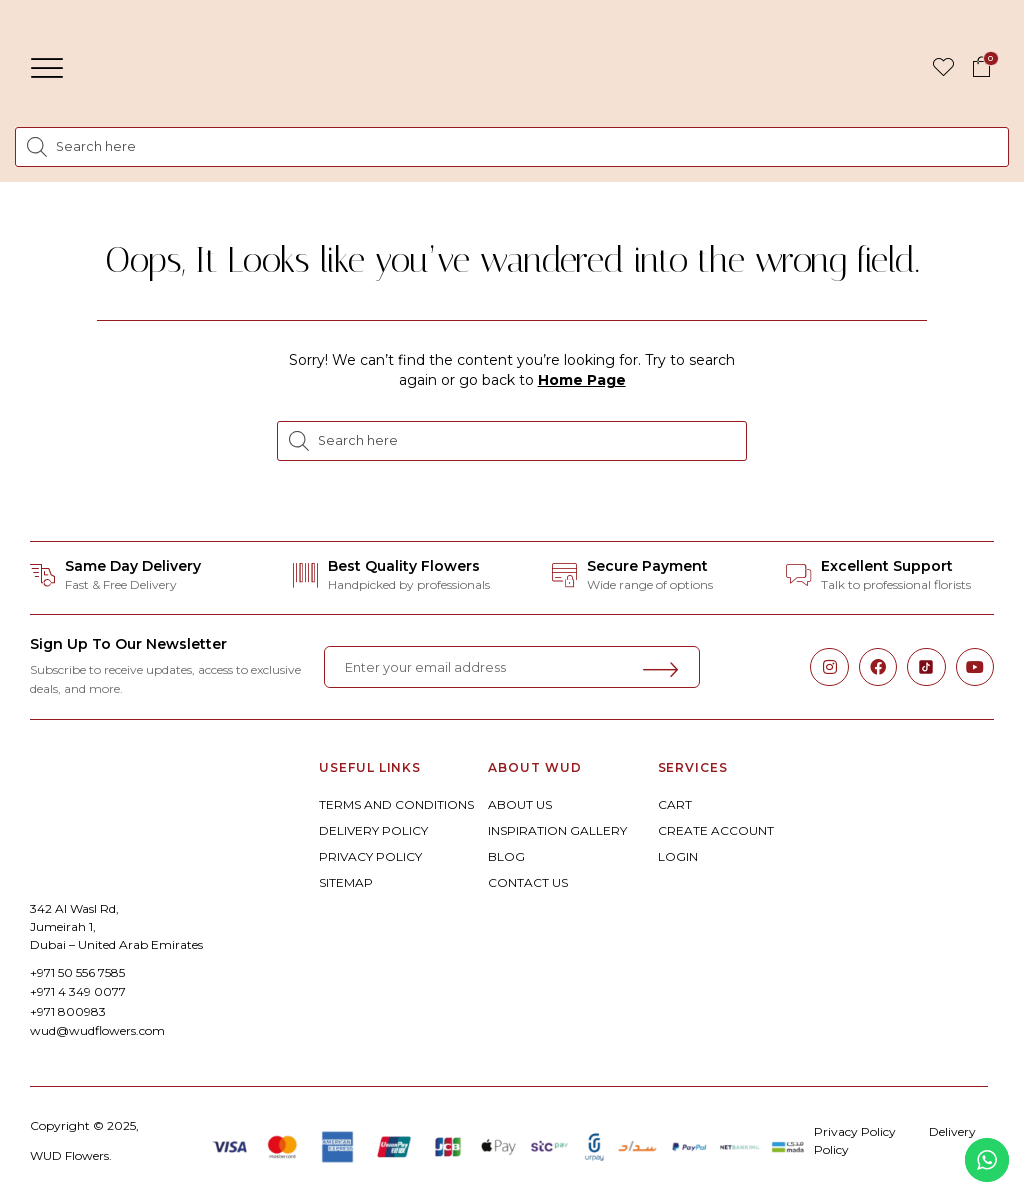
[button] (47, 68)
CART (675, 804)
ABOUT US (520, 804)
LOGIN (678, 856)
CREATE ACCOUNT (716, 830)
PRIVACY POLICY (370, 856)
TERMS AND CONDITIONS (396, 804)
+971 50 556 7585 (77, 972)
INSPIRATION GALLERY (557, 830)
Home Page (582, 380)
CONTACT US (528, 882)
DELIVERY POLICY (373, 830)
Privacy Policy (855, 1131)
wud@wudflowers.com (97, 1030)
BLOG (506, 856)
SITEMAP (346, 882)
